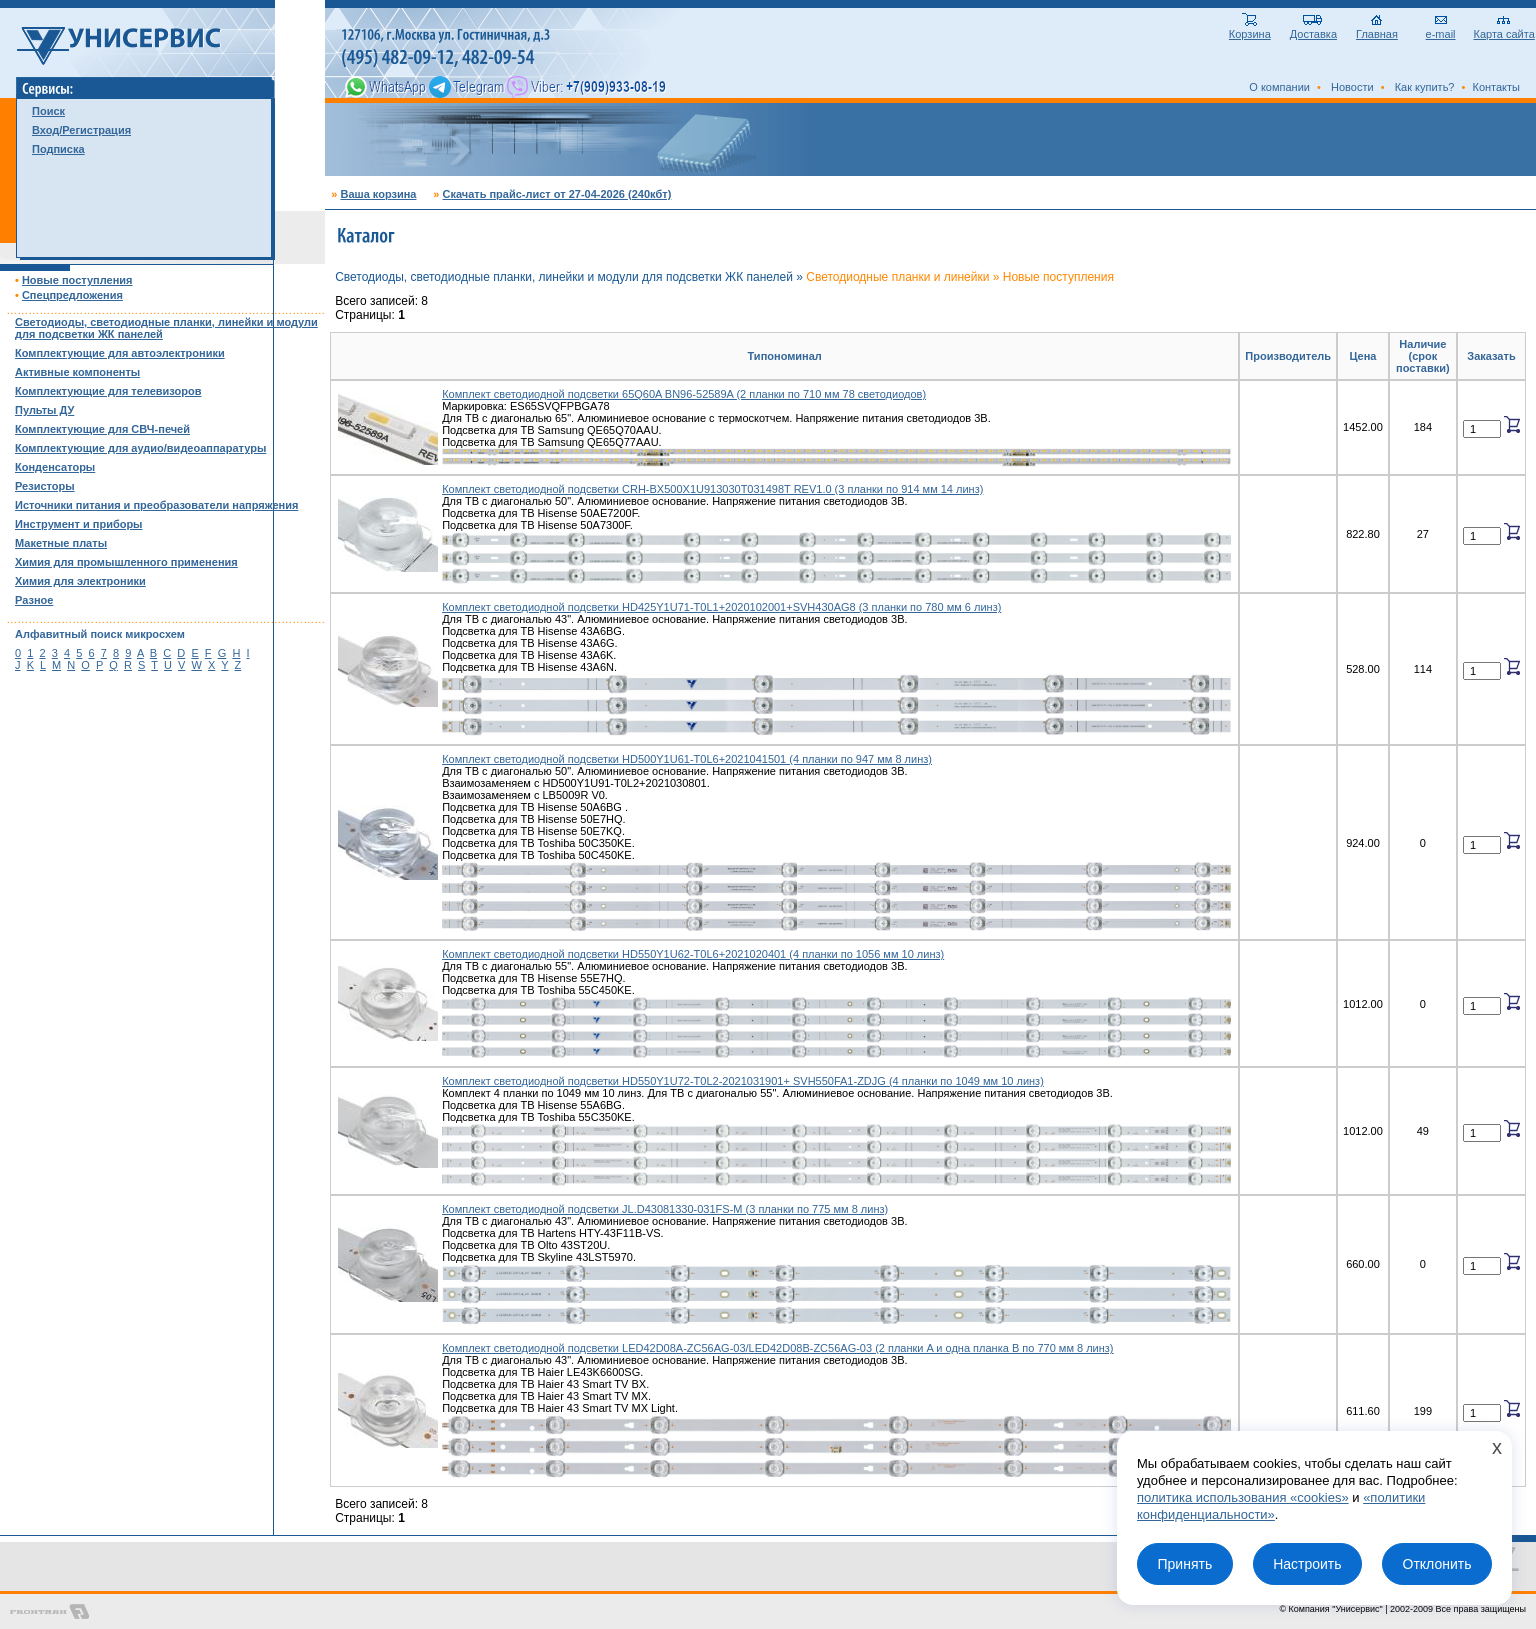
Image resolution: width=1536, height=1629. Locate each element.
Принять (1184, 1564)
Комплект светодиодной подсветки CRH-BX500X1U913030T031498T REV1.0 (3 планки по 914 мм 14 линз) (712, 489)
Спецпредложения (72, 295)
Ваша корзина (378, 194)
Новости (1352, 87)
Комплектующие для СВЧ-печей (102, 429)
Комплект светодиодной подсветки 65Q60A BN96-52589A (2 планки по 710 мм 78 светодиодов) (684, 394)
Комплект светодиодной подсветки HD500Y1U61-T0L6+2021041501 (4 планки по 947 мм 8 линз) (687, 759)
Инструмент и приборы (79, 524)
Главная (1377, 29)
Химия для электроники (80, 581)
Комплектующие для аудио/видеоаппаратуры (140, 448)
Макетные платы (61, 543)
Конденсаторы (55, 467)
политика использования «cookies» (1243, 1497)
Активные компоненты (77, 372)
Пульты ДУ (44, 410)
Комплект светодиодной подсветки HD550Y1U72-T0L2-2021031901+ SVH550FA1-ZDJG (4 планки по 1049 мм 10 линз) (743, 1081)
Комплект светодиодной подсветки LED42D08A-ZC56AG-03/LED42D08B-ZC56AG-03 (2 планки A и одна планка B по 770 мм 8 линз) (777, 1348)
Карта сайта (1504, 29)
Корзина (1250, 29)
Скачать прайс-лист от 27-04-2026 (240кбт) (556, 194)
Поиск (48, 111)
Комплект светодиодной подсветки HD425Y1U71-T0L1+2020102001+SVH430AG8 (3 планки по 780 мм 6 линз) (721, 607)
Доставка (1313, 29)
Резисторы (45, 486)
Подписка (58, 149)
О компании (1279, 87)
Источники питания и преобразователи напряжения (156, 505)
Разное (34, 600)
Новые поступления (77, 280)
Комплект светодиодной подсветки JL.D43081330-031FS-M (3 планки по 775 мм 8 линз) (665, 1209)
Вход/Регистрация (81, 130)
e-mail (1441, 29)
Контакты (1496, 87)
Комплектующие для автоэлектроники (120, 353)
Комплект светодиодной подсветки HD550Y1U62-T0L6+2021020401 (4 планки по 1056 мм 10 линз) (693, 954)
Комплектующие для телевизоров (108, 391)
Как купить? (1425, 87)
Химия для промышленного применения (126, 562)
